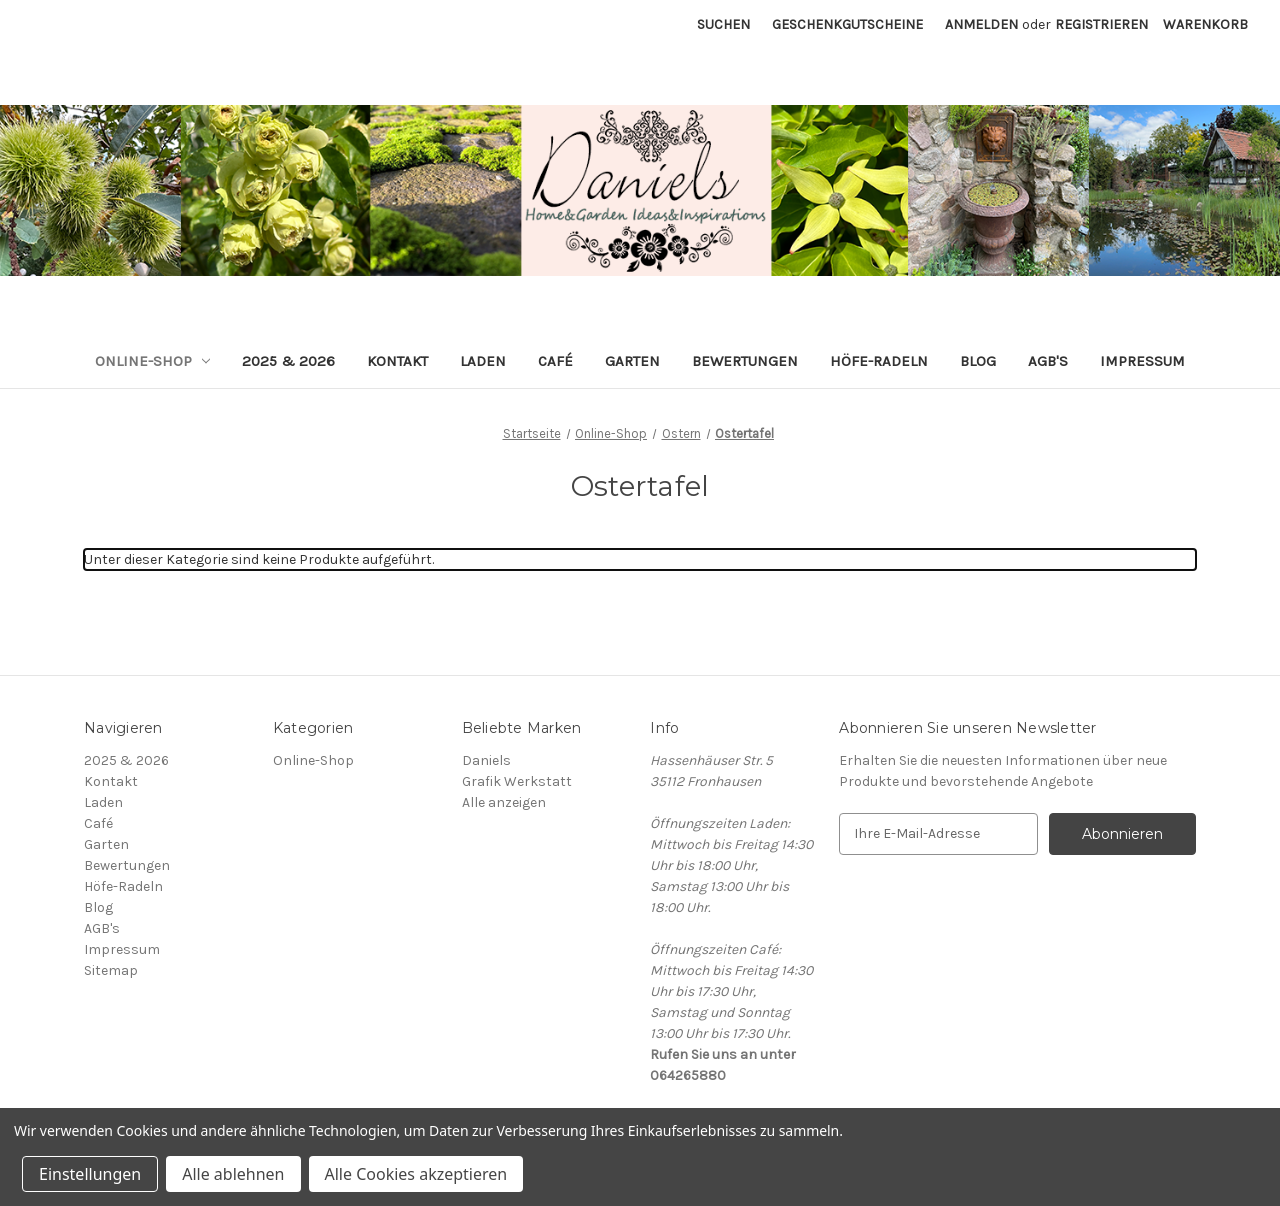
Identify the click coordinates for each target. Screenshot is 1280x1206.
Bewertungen (745, 361)
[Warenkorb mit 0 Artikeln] (1205, 24)
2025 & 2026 (288, 361)
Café (555, 361)
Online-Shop (153, 361)
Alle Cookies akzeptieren (416, 1174)
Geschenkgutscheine (847, 24)
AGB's (1048, 361)
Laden (483, 361)
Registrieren (1101, 24)
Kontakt (397, 361)
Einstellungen (90, 1174)
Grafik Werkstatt (517, 781)
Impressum (1142, 361)
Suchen (723, 24)
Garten (632, 361)
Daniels (486, 760)
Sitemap (111, 970)
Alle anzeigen (504, 802)
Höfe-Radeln (879, 361)
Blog (978, 361)
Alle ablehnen (233, 1174)
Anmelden (981, 24)
